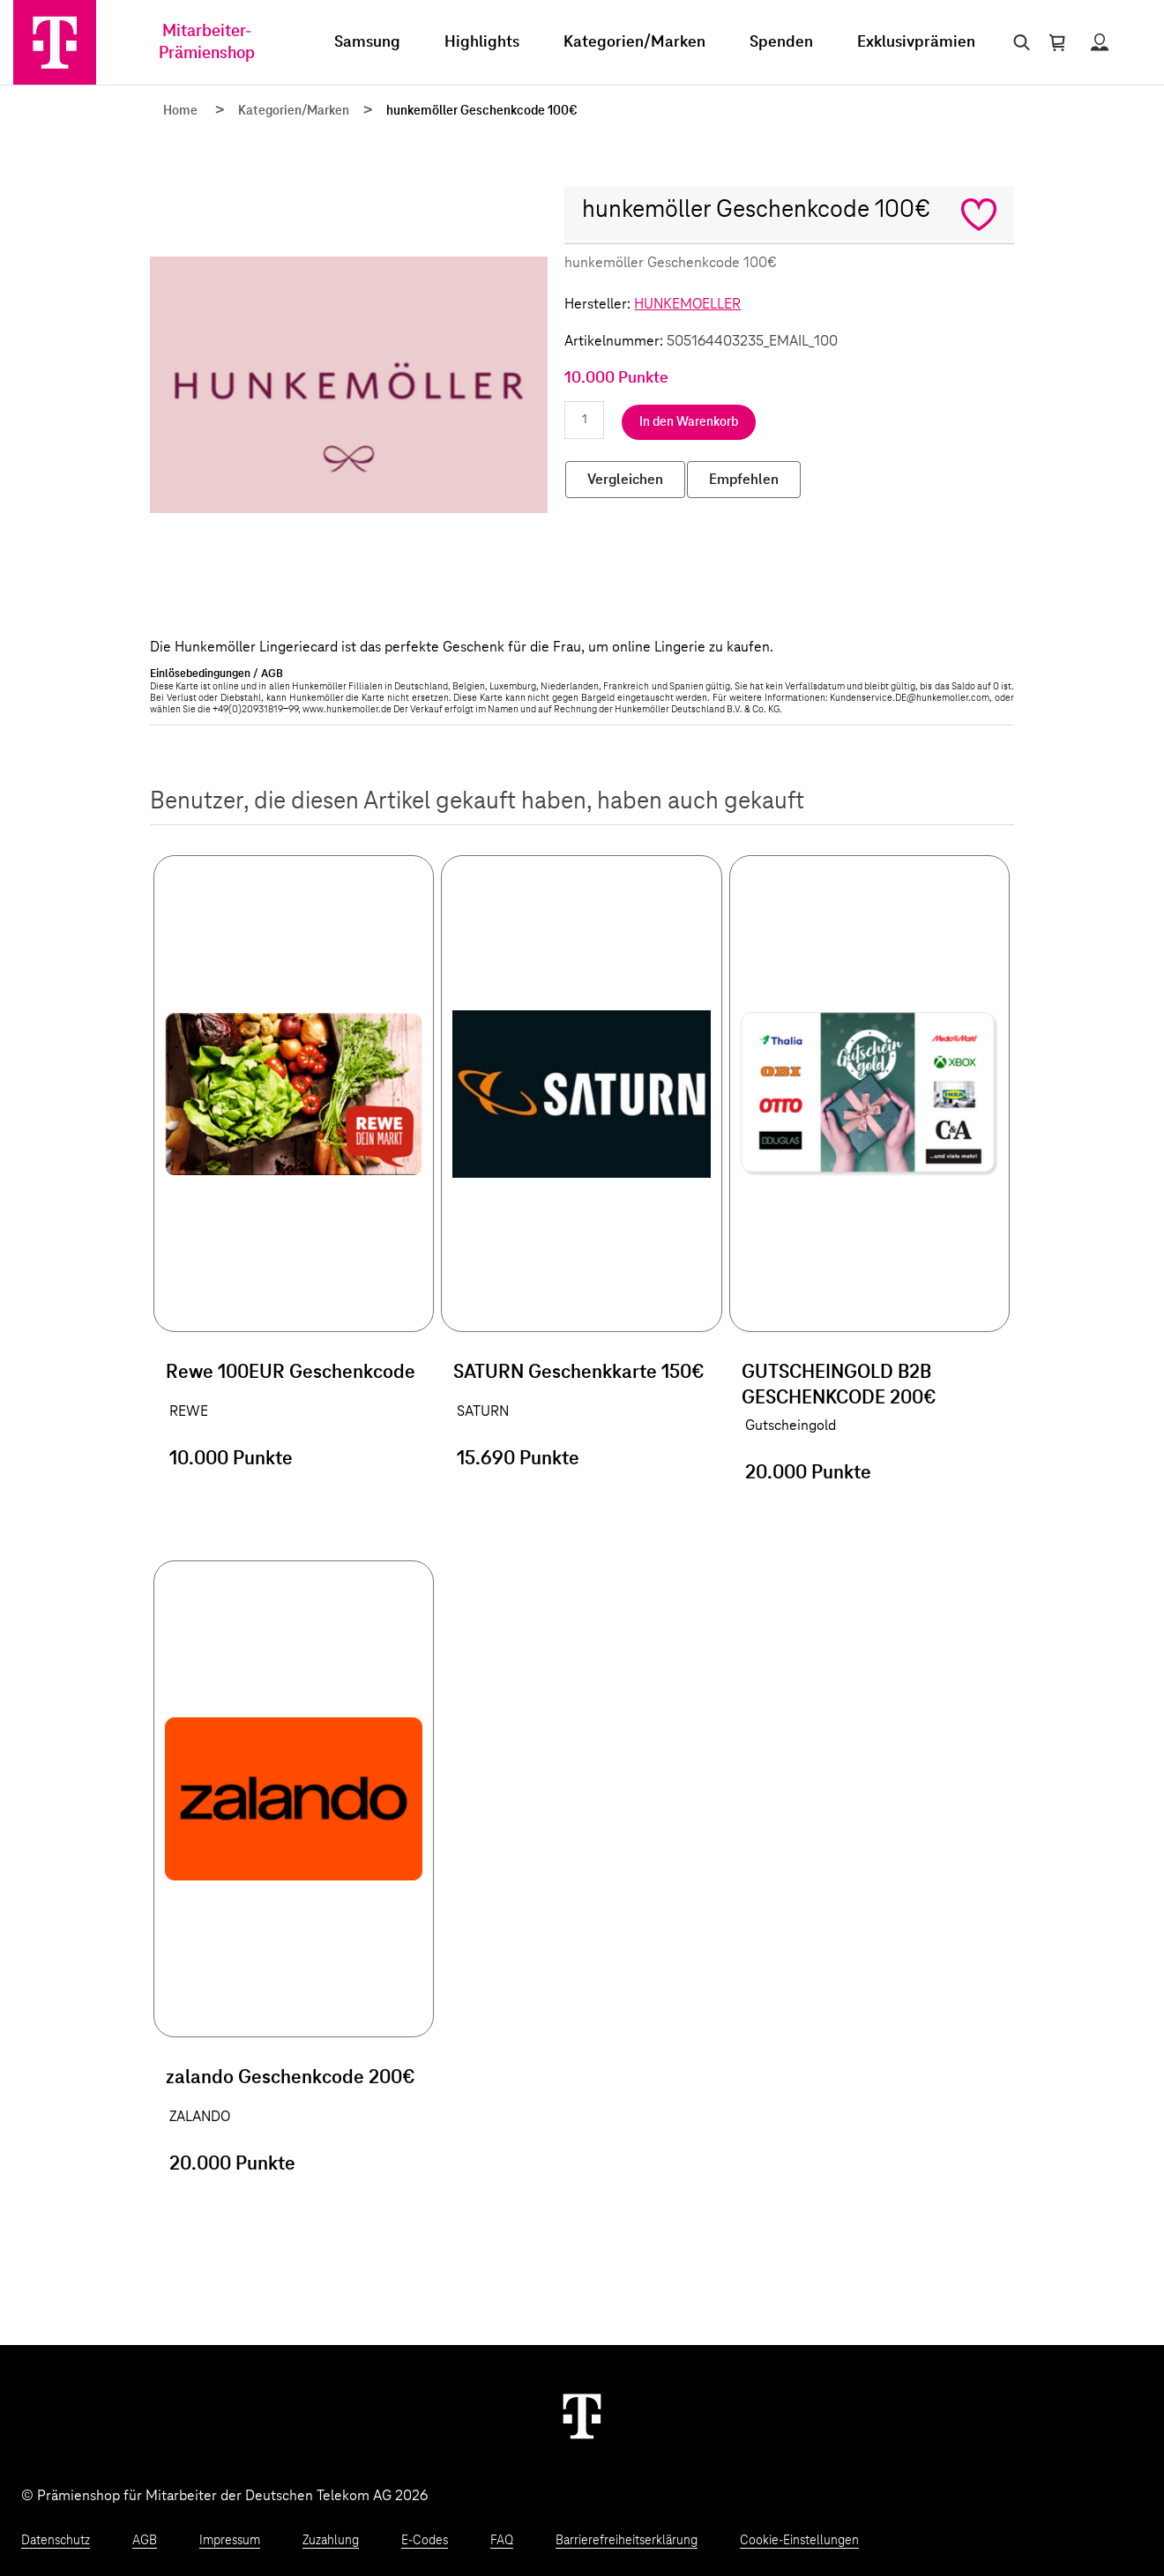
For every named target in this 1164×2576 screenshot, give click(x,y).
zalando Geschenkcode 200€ (290, 2077)
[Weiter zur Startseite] (582, 2415)
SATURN (483, 1411)
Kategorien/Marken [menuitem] (634, 42)
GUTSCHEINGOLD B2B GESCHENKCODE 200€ (839, 1385)
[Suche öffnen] (1018, 42)
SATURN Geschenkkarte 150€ (579, 1372)
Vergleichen (625, 480)
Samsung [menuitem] (367, 42)
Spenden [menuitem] (781, 42)
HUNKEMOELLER (687, 304)
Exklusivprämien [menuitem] (916, 42)
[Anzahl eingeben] (584, 420)
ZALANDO (199, 2117)
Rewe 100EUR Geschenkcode (290, 1372)
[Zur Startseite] (54, 42)
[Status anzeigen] (1099, 42)
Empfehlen (744, 480)
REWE (188, 1411)
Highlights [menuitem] (481, 42)
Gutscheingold (790, 1425)
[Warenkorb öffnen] (1057, 42)
